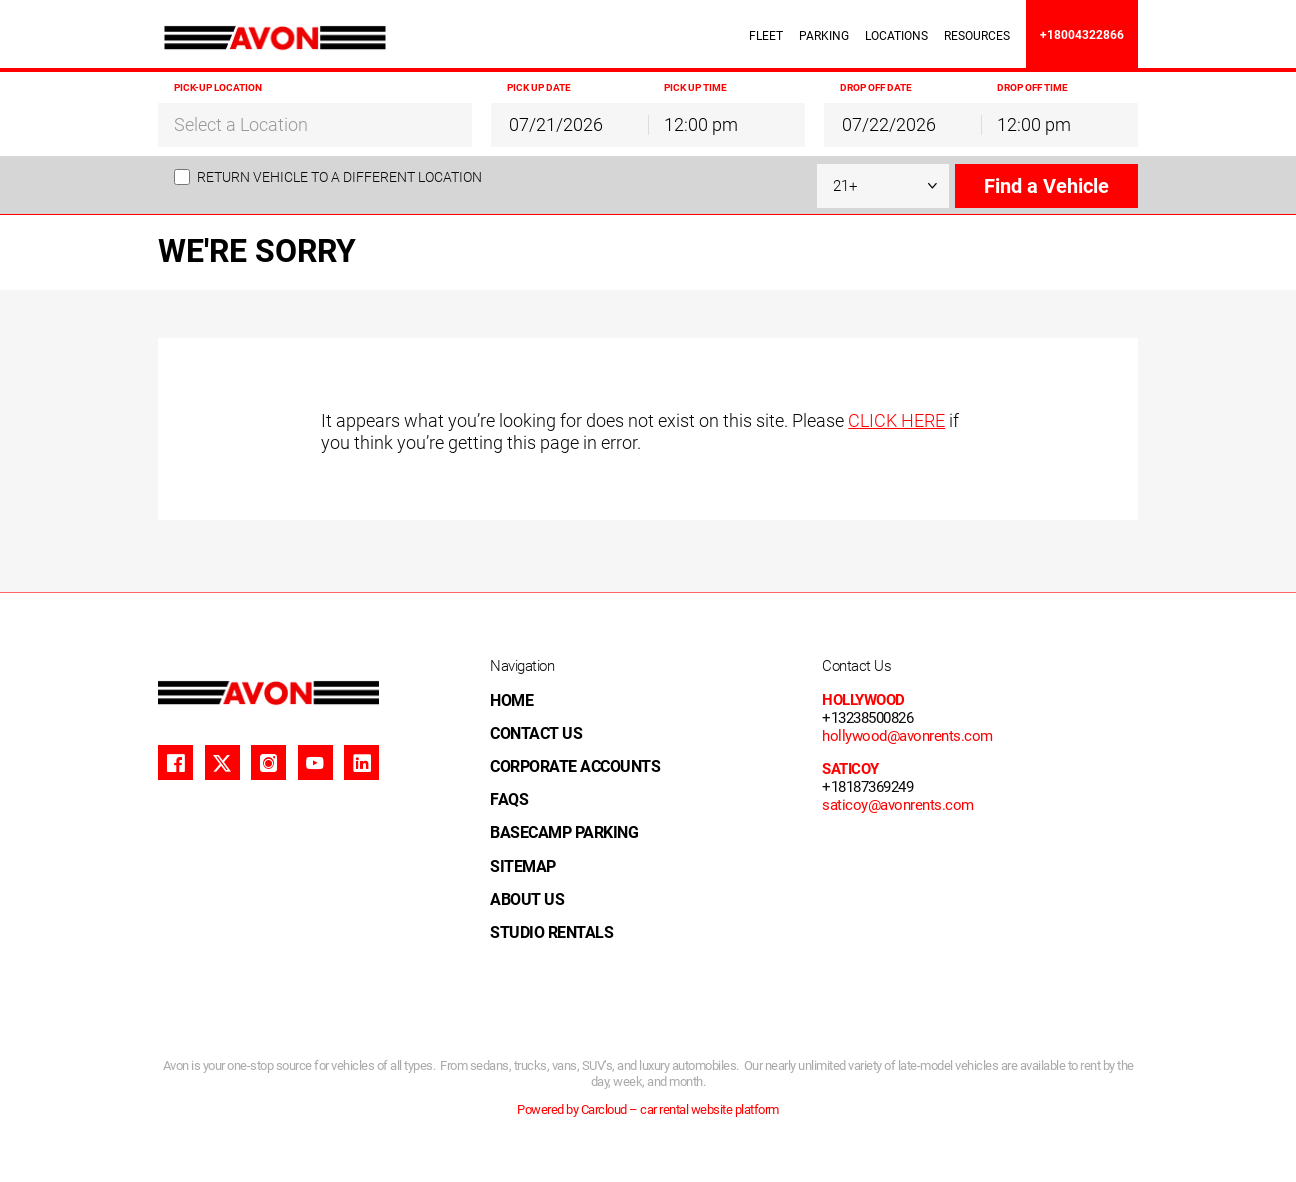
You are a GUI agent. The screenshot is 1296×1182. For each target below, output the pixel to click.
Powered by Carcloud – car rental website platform (648, 1109)
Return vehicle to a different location (339, 177)
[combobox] (315, 124)
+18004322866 (1082, 35)
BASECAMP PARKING (564, 832)
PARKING (824, 36)
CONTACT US (536, 733)
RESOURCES (977, 36)
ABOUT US (527, 899)
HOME (511, 700)
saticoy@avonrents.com (898, 805)
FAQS (509, 799)
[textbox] (315, 125)
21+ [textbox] (845, 186)
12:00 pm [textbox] (701, 124)
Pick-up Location (218, 87)
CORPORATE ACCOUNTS (575, 766)
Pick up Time (695, 87)
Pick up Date (539, 87)
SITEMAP (523, 866)
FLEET (766, 36)
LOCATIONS (896, 36)
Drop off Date (876, 87)
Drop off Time (1032, 87)
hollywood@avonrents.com (907, 736)
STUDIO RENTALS (551, 932)
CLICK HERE (896, 420)
